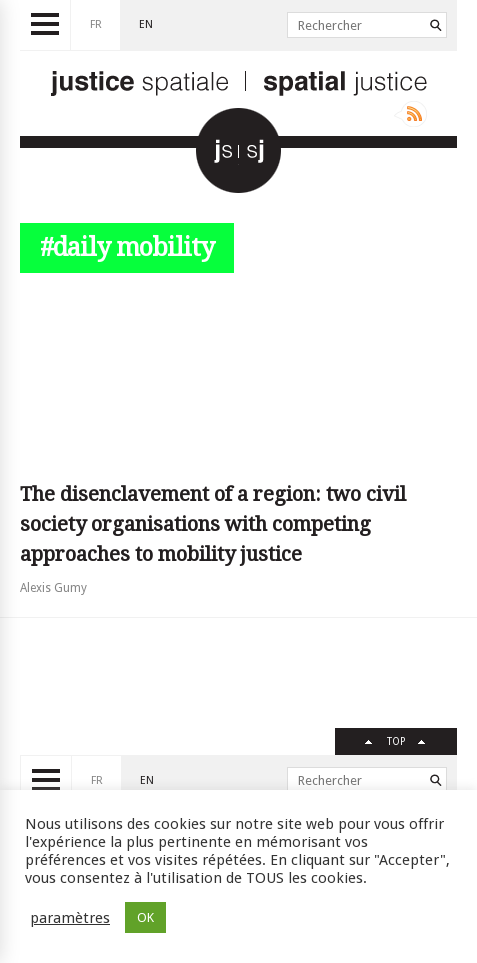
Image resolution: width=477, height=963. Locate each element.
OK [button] (145, 917)
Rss (410, 114)
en (146, 24)
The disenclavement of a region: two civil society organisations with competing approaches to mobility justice (213, 524)
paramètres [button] (70, 918)
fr (96, 24)
